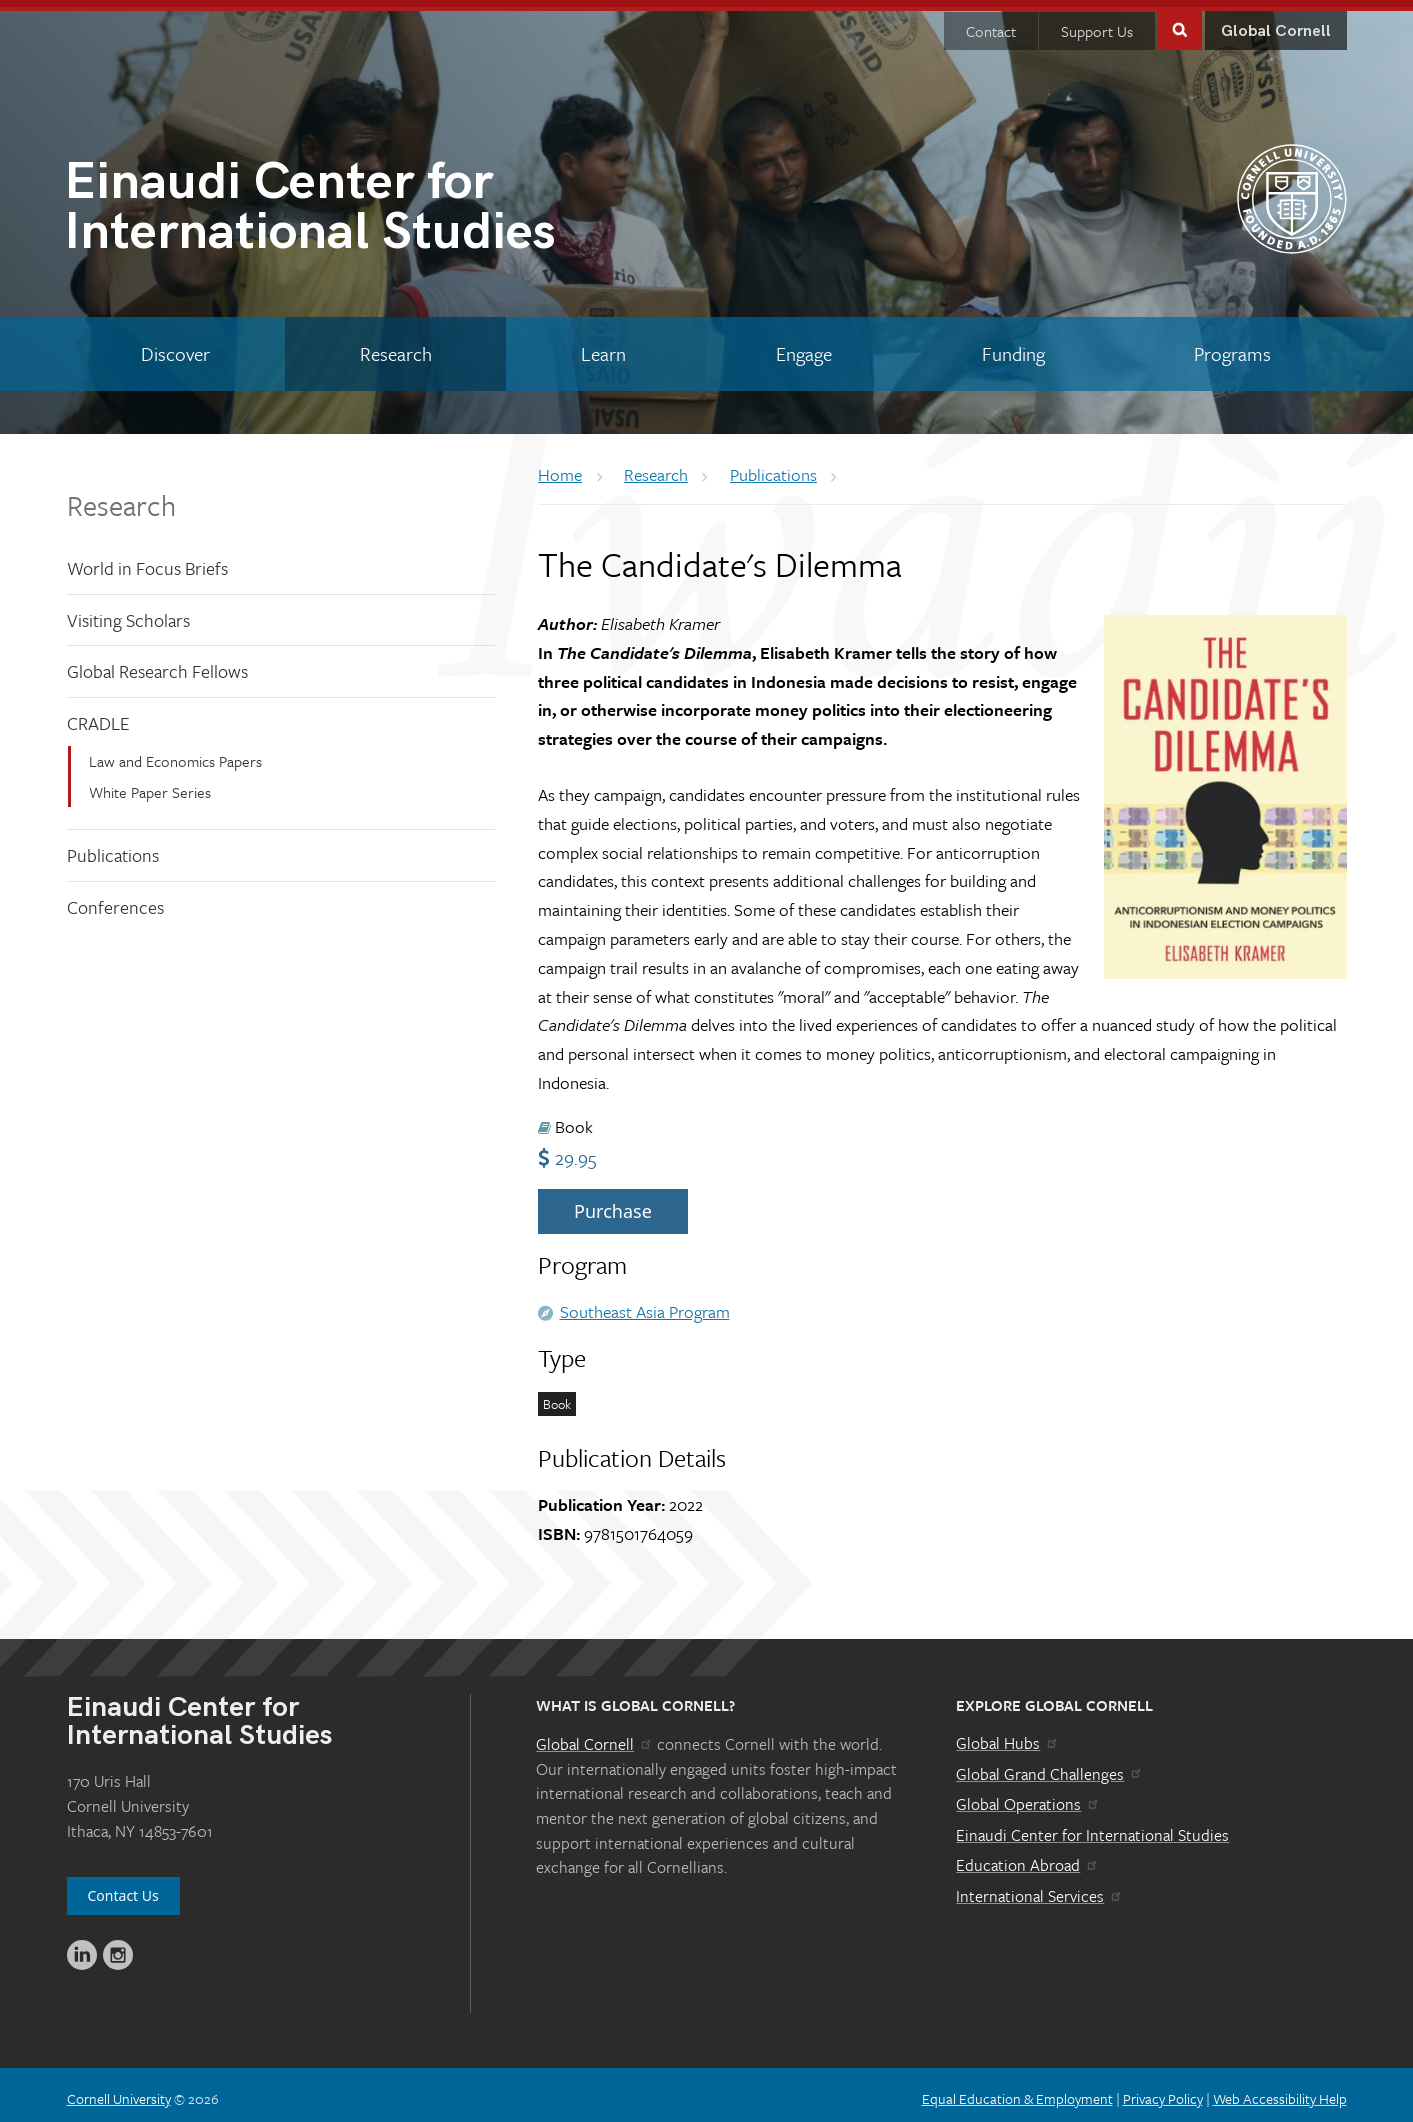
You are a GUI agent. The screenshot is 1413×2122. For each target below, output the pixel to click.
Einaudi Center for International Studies (1092, 1828)
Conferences (115, 900)
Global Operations (1028, 1797)
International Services (1039, 1889)
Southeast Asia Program (645, 1304)
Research (121, 498)
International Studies (385, 203)
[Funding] (1013, 347)
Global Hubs (1007, 1736)
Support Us (1097, 24)
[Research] (395, 347)
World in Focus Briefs (147, 561)
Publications (113, 848)
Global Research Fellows (157, 664)
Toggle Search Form (1180, 21)
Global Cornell (1276, 24)
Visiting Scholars (128, 613)
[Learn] (604, 347)
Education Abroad (1027, 1858)
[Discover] (176, 347)
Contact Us (123, 1888)
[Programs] (1233, 347)
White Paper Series (150, 785)
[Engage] (804, 347)
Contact (991, 24)
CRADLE (98, 716)
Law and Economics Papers (175, 754)
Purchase (613, 1204)
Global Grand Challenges (1049, 1767)
